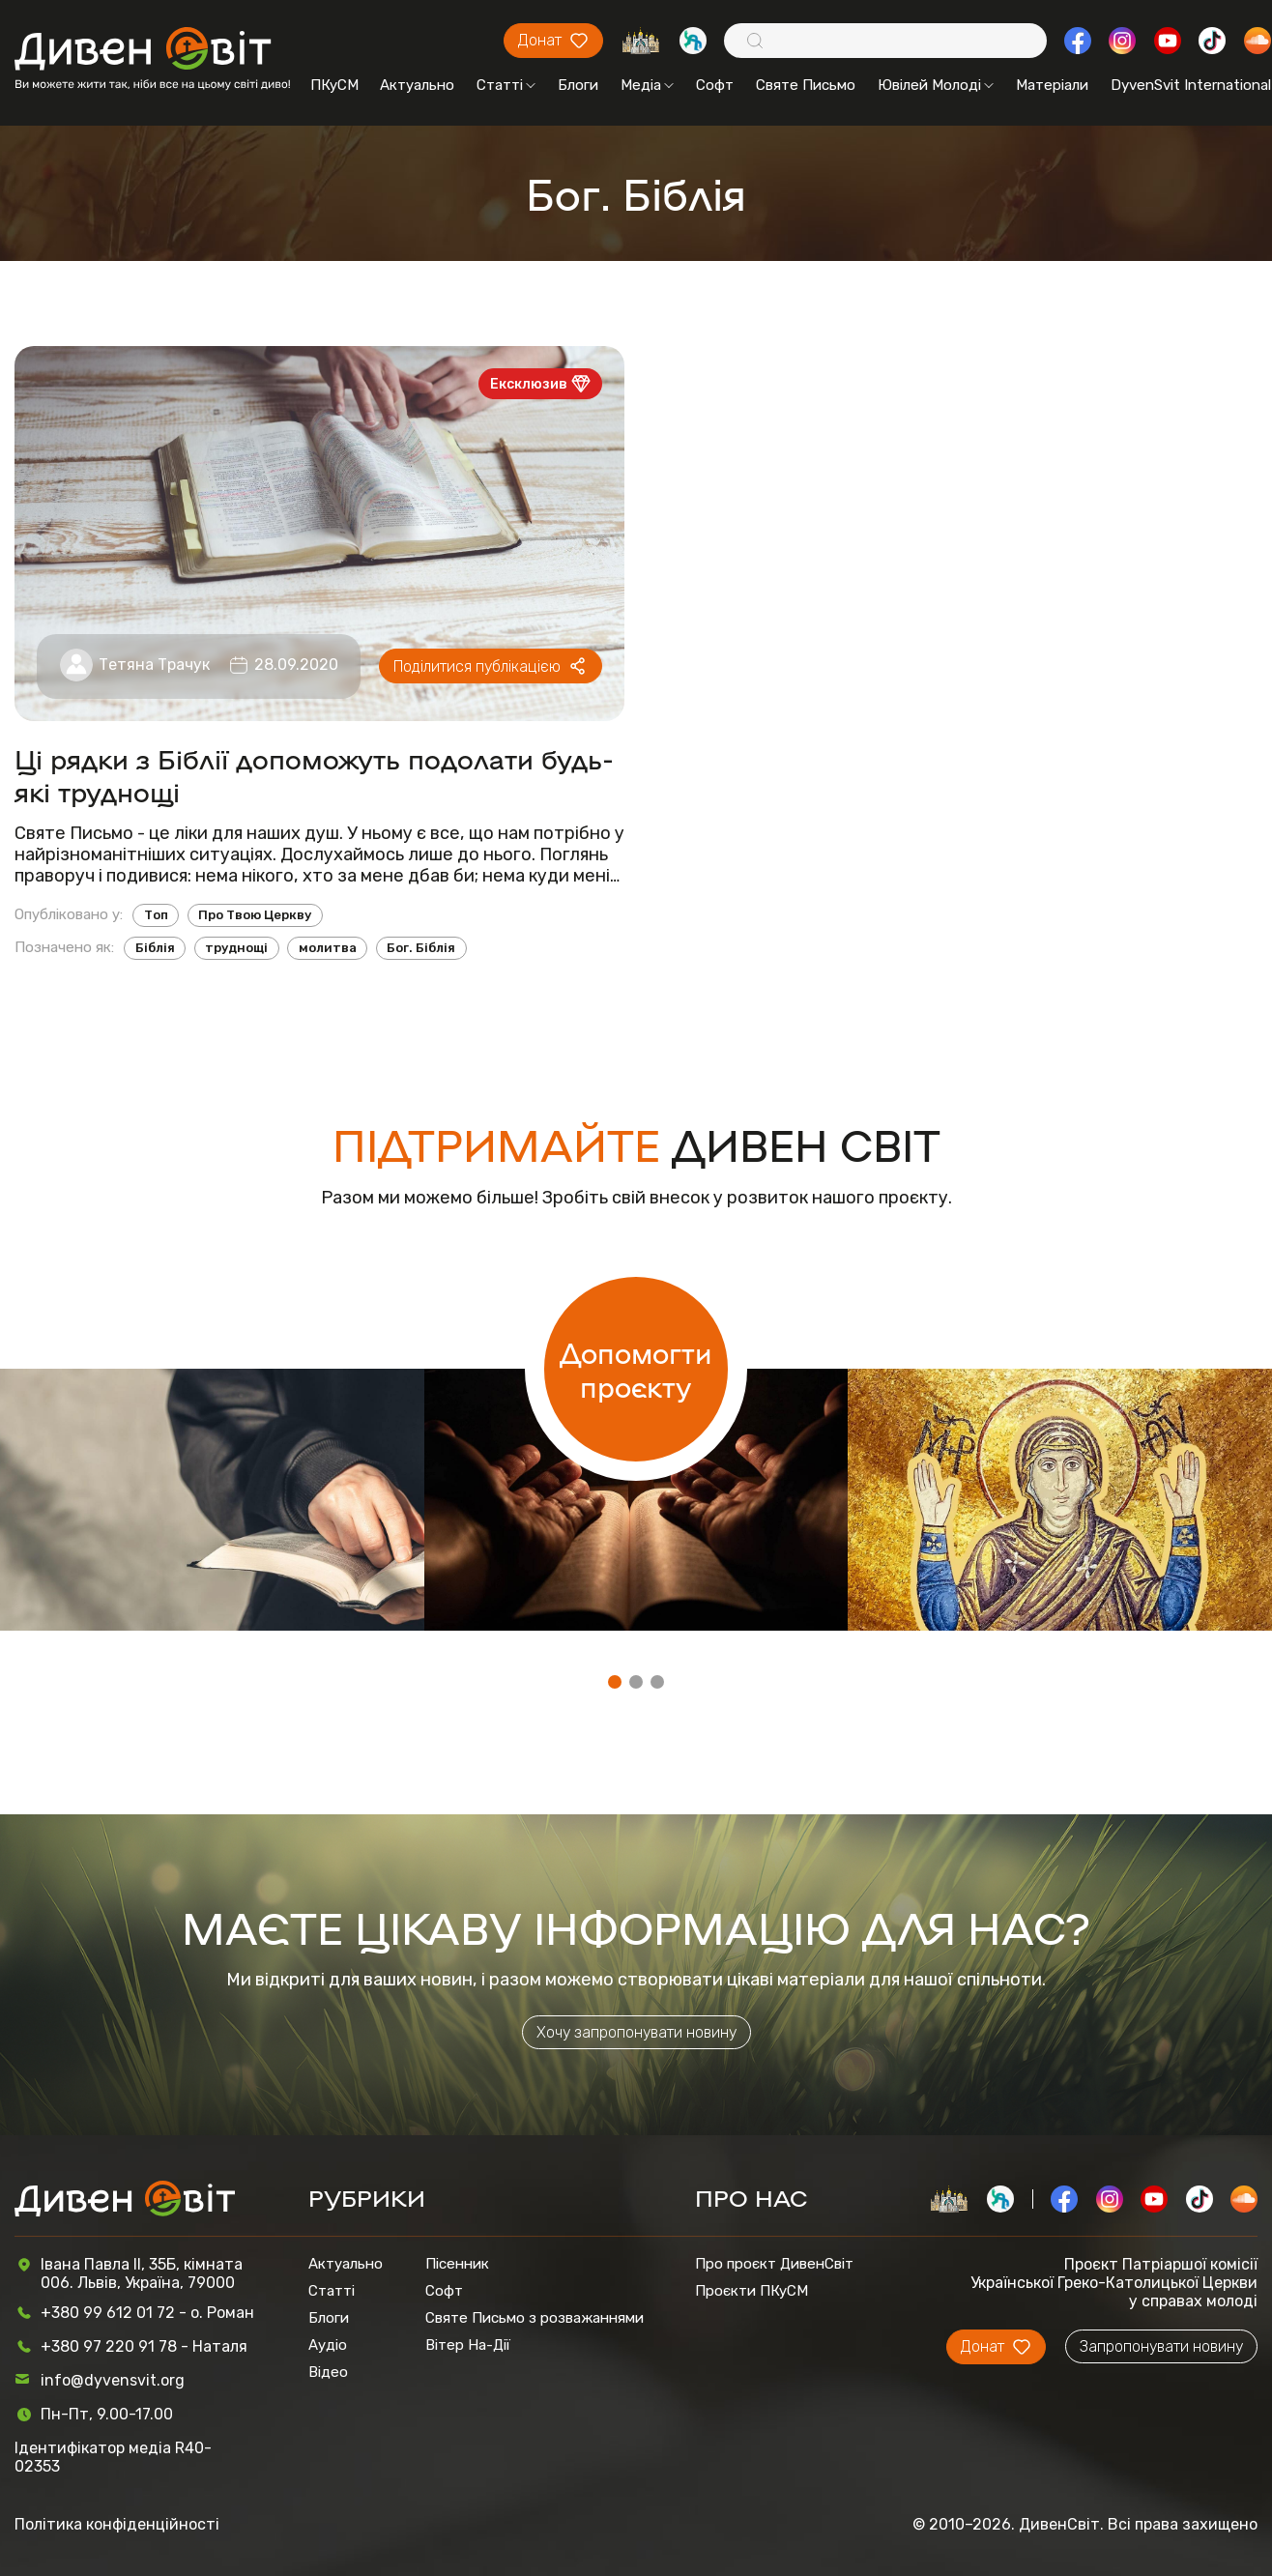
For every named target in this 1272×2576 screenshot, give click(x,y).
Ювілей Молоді (936, 85)
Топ (156, 915)
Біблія (155, 948)
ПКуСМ (334, 85)
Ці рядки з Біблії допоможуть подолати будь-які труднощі (314, 774)
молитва (328, 948)
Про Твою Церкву (254, 915)
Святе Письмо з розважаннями (534, 2318)
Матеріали (1052, 85)
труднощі (236, 948)
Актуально (417, 85)
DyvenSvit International (1191, 85)
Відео (328, 2372)
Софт (715, 85)
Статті (506, 85)
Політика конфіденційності (116, 2524)
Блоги (578, 85)
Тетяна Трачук (154, 664)
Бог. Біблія (421, 948)
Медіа (647, 85)
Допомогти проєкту (636, 1369)
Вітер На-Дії (467, 2345)
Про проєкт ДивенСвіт (774, 2263)
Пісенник (457, 2263)
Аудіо (327, 2345)
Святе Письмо (805, 85)
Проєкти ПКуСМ (751, 2291)
